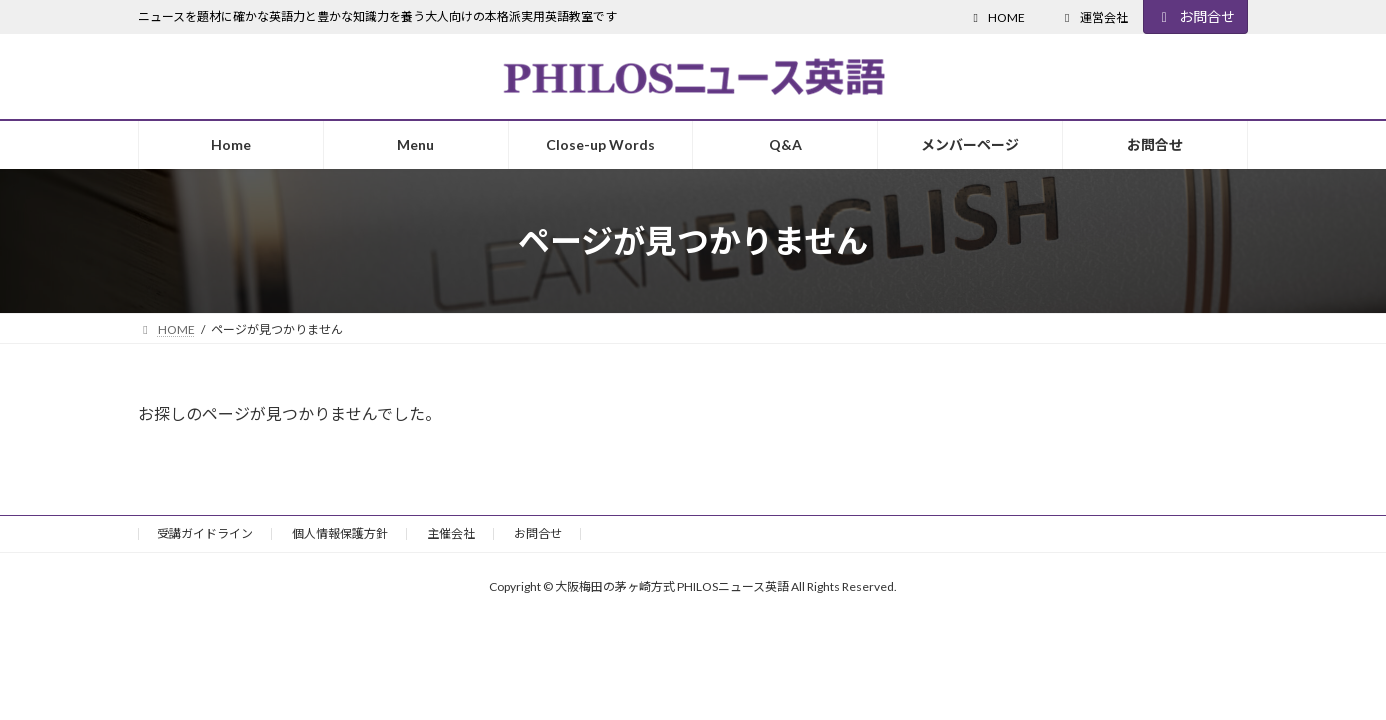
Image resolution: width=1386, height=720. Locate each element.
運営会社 (1094, 17)
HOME (996, 17)
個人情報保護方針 (340, 533)
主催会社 (451, 533)
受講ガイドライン (205, 533)
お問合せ (1196, 16)
